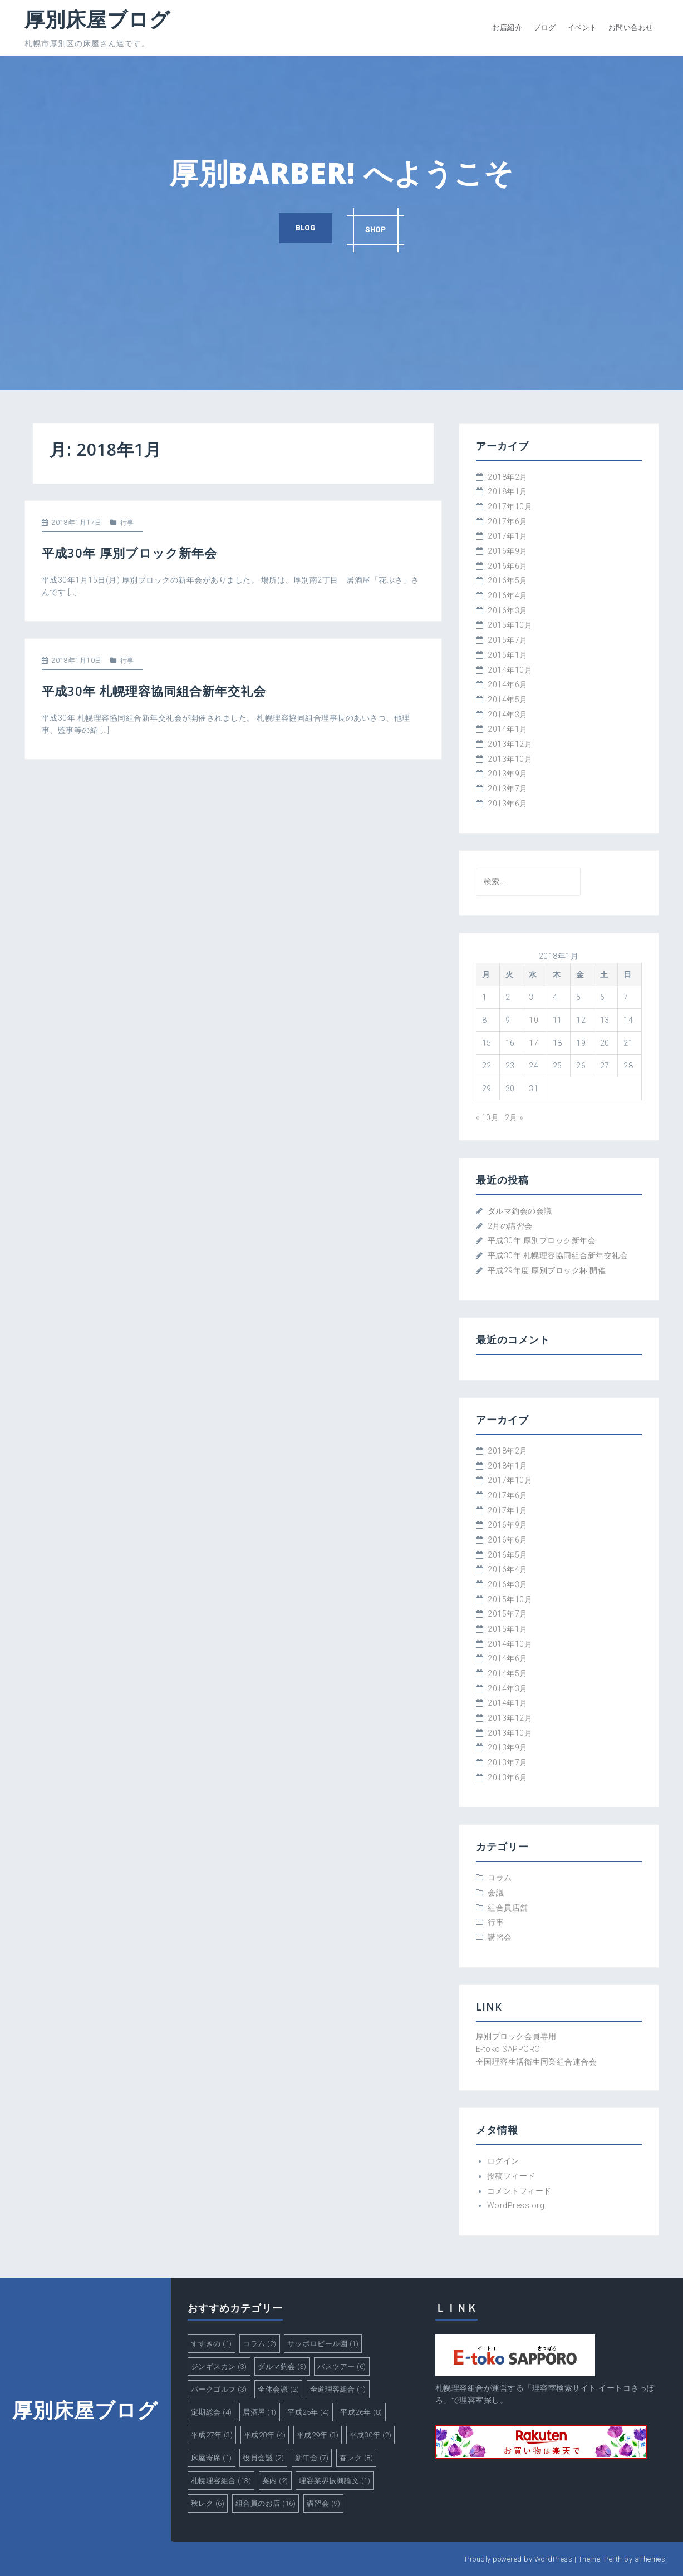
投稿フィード (511, 2175)
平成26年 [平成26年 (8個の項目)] (361, 2412)
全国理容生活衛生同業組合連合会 (536, 2061)
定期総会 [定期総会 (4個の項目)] (211, 2412)
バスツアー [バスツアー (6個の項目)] (341, 2366)
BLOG (303, 228)
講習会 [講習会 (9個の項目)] (324, 2503)
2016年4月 (508, 595)
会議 (496, 1892)
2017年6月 (508, 521)
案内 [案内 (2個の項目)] (275, 2480)
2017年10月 (510, 506)
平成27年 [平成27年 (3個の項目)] (212, 2435)
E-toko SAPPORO (508, 2049)
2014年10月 (510, 670)
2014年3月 (508, 714)
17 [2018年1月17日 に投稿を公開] (533, 1042)
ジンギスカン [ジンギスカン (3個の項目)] (219, 2366)
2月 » (514, 1117)
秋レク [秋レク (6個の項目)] (208, 2503)
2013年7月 (508, 788)
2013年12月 (510, 744)
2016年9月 (508, 550)
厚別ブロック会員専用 (516, 2036)
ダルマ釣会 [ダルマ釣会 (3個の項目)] (282, 2366)
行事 (127, 522)
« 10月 (487, 1117)
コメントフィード (519, 2190)
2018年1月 (508, 491)
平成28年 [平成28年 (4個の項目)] (265, 2435)
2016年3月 (508, 610)
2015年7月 (508, 640)
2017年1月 (508, 535)
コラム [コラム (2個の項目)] (260, 2343)
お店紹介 (507, 27)
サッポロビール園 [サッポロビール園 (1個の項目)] (322, 2343)
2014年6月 (508, 684)
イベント (582, 27)
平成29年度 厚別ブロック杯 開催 (547, 1270)
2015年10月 (510, 624)
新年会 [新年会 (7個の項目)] (312, 2458)
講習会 (500, 1937)
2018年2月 (508, 476)
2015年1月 (508, 655)
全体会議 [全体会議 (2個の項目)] (278, 2389)
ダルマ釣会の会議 (520, 1210)
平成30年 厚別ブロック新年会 (129, 552)
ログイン (503, 2160)
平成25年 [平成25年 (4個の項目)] (308, 2412)
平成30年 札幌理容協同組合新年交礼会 (154, 690)
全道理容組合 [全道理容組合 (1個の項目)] (338, 2389)
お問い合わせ (630, 27)
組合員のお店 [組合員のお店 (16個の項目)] (265, 2503)
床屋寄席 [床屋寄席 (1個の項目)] (211, 2458)
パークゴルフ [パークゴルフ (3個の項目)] (219, 2389)
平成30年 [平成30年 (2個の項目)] (371, 2435)
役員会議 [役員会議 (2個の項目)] (263, 2458)
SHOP (377, 228)
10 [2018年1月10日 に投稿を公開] (533, 1020)
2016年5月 (508, 580)
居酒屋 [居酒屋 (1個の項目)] (260, 2412)
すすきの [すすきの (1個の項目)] (211, 2343)
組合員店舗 (508, 1907)
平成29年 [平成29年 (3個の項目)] (318, 2435)
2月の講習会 (510, 1225)
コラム (500, 1877)
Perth (613, 2559)
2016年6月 (508, 566)
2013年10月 (510, 759)
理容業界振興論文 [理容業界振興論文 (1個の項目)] (334, 2480)
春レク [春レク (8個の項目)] (357, 2458)
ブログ (544, 27)
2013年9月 (508, 773)
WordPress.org (516, 2205)
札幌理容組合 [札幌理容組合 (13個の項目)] (221, 2480)
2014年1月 (508, 729)
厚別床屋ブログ (97, 19)
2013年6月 (508, 803)
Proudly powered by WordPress (518, 2559)
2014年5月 (508, 699)
